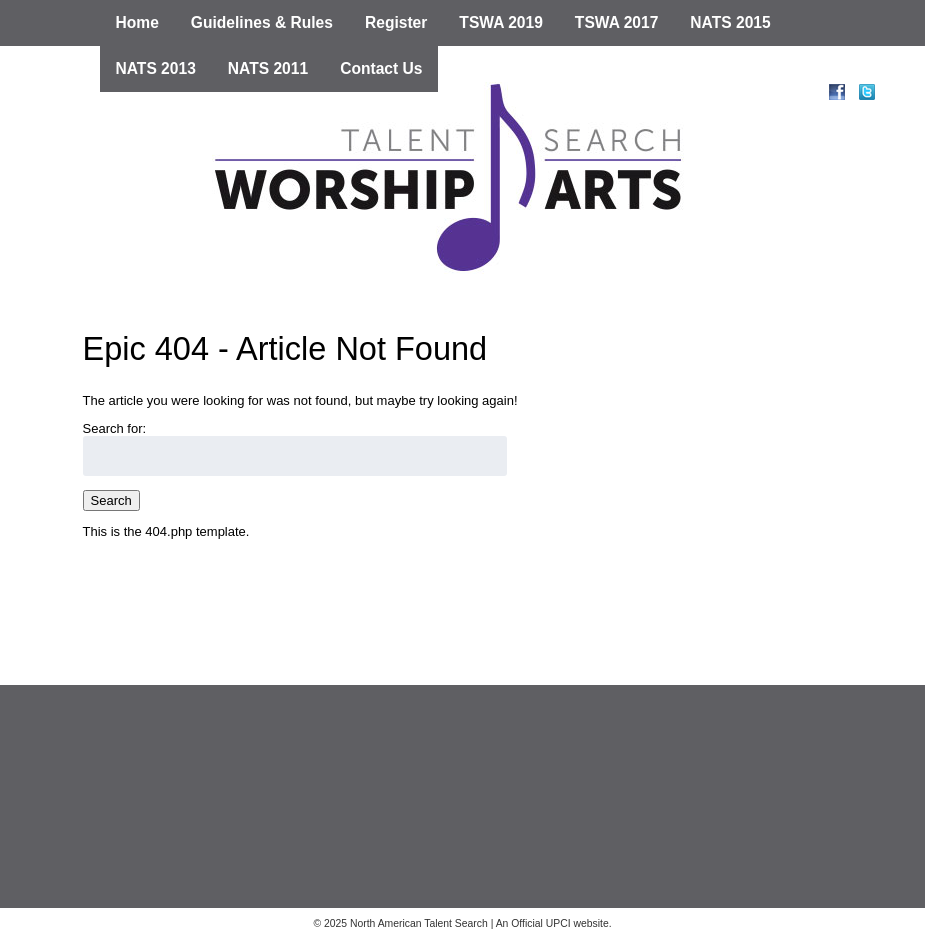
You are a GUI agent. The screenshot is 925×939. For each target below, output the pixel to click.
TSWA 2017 (617, 22)
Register (396, 22)
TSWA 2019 (501, 22)
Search (111, 500)
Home (137, 22)
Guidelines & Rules (262, 22)
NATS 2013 (156, 68)
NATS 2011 (268, 68)
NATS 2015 (730, 22)
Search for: (115, 428)
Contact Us (381, 68)
